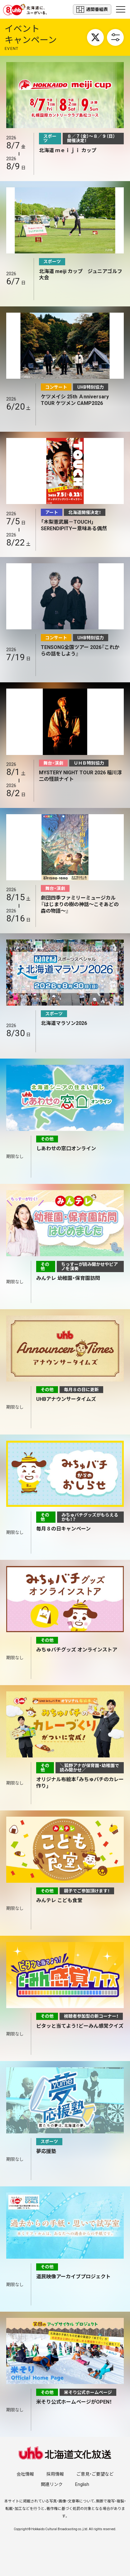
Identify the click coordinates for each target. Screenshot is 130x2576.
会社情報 (25, 2474)
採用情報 (55, 2474)
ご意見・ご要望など (94, 2474)
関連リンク (52, 2484)
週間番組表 (92, 9)
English (82, 2484)
